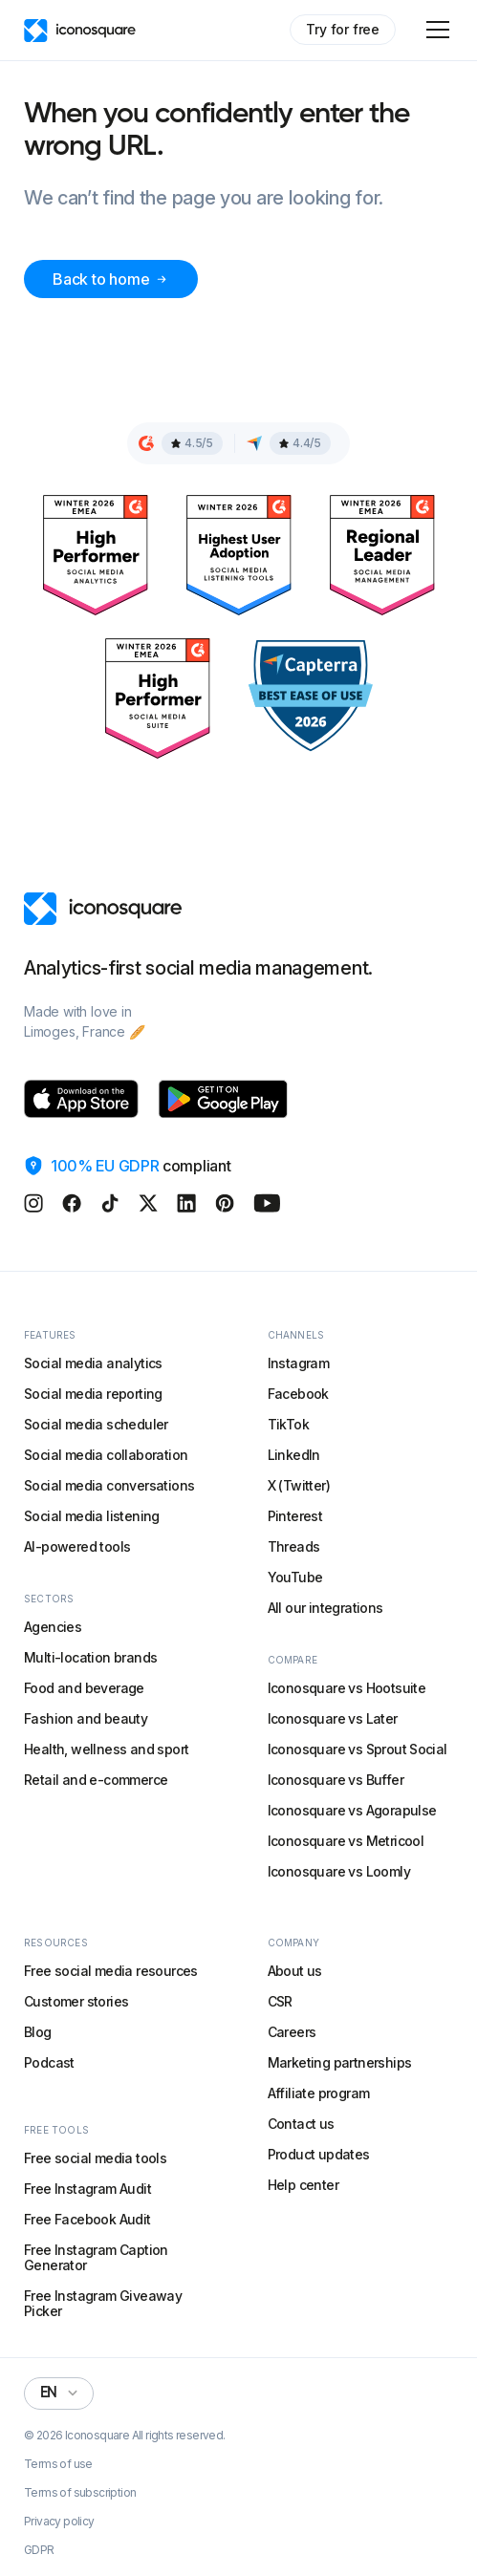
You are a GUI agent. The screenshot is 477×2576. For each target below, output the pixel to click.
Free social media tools (95, 2158)
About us (295, 1971)
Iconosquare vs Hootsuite (347, 1688)
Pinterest (295, 1516)
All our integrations (325, 1607)
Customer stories (76, 2001)
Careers (292, 2032)
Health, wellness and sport (106, 1749)
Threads (294, 1546)
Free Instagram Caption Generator (96, 2257)
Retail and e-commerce (95, 1779)
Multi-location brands (90, 1657)
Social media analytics (93, 1363)
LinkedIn (294, 1455)
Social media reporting (93, 1393)
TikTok (288, 1424)
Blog (38, 2032)
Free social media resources (111, 1971)
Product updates (319, 2154)
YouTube (295, 1577)
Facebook (298, 1393)
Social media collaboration (105, 1455)
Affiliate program (319, 2093)
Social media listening (92, 1516)
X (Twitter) (299, 1485)
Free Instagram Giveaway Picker (103, 2303)
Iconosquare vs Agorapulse (352, 1810)
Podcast (49, 2062)
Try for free (342, 29)
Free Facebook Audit (87, 2219)
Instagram (299, 1363)
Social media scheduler (96, 1424)
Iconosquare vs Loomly (339, 1871)
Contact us (301, 2123)
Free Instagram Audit (87, 2188)
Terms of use (58, 2464)
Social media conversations (109, 1485)
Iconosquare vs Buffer (335, 1779)
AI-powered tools (77, 1546)
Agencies (52, 1627)
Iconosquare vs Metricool (346, 1841)
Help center (303, 2185)
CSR (280, 2001)
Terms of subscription (80, 2493)
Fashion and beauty (85, 1718)
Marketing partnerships (340, 2062)
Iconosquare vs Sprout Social (357, 1749)
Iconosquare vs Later (333, 1718)
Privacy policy (59, 2521)
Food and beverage (84, 1688)
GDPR (39, 2550)
